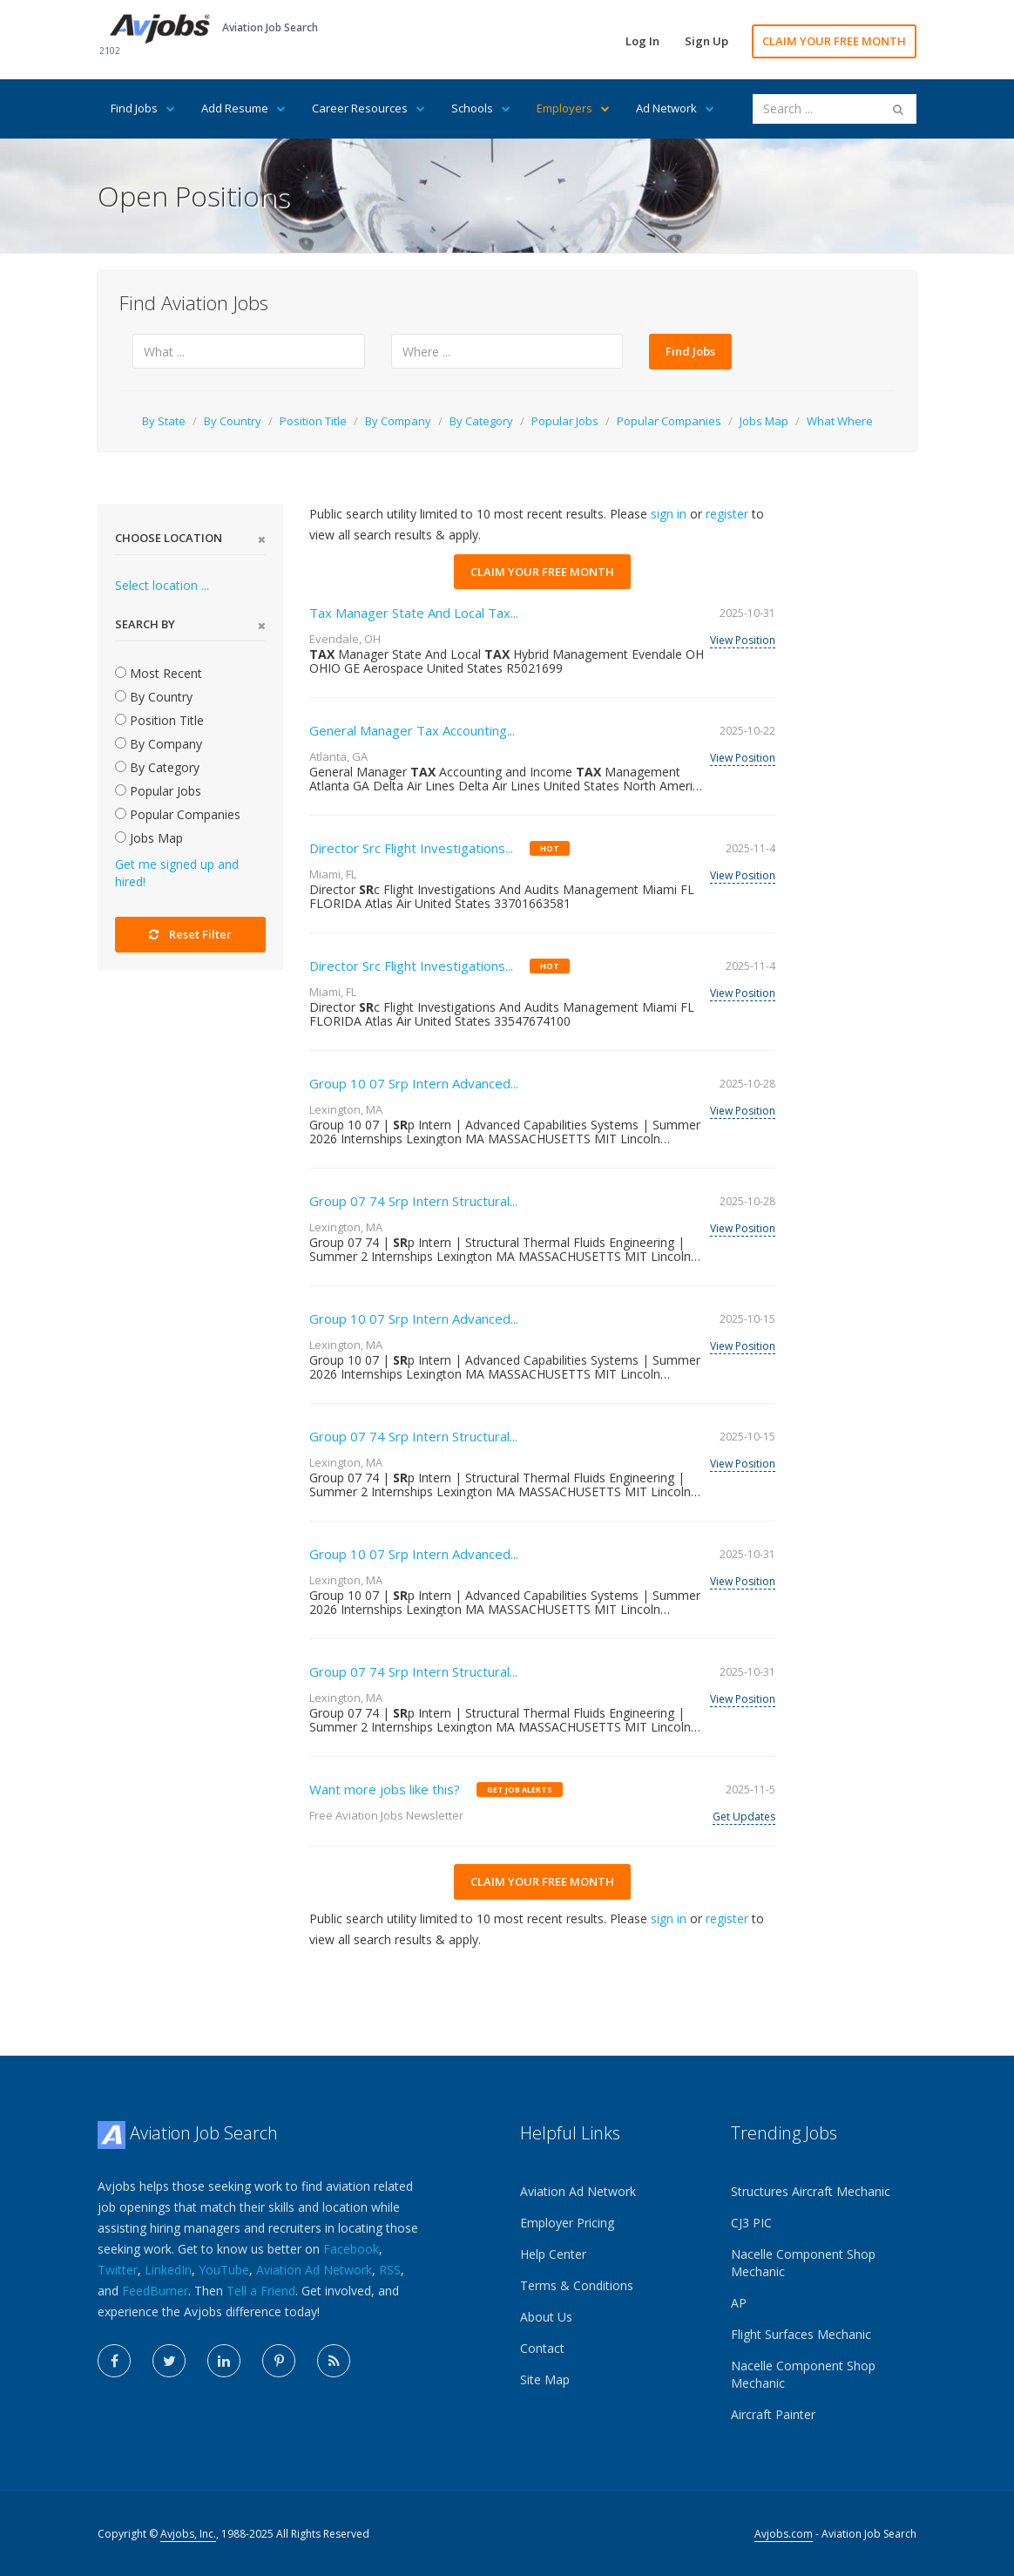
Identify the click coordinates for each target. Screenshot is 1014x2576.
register (727, 513)
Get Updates (744, 1816)
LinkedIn (168, 2269)
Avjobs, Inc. (188, 2533)
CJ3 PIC (751, 2222)
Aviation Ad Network (314, 2269)
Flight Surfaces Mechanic (801, 2334)
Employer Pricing (567, 2222)
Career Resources (368, 108)
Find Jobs (143, 108)
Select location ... (162, 585)
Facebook (351, 2248)
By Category (481, 421)
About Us (546, 2316)
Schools (480, 108)
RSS (390, 2269)
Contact (542, 2348)
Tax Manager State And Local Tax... (413, 612)
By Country (232, 421)
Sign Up (706, 41)
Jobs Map (764, 421)
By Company (398, 421)
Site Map (545, 2379)
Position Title (313, 421)
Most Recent (158, 673)
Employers (573, 108)
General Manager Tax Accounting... (412, 730)
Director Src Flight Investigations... (411, 848)
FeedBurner (155, 2290)
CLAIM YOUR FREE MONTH (834, 41)
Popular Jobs (564, 421)
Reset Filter (190, 934)
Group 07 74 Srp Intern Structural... (413, 1201)
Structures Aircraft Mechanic (810, 2191)
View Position (742, 640)
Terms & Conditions (576, 2285)
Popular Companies (669, 421)
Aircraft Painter (773, 2414)
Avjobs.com (783, 2533)
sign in (668, 513)
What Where (840, 421)
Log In (642, 41)
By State (164, 421)
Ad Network (675, 108)
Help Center (553, 2254)
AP (739, 2303)
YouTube (224, 2269)
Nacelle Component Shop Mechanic (803, 2263)
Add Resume (243, 108)
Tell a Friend (260, 2290)
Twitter (118, 2269)
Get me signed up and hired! (177, 873)
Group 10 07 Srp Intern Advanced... (413, 1083)
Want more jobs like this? (384, 1789)
